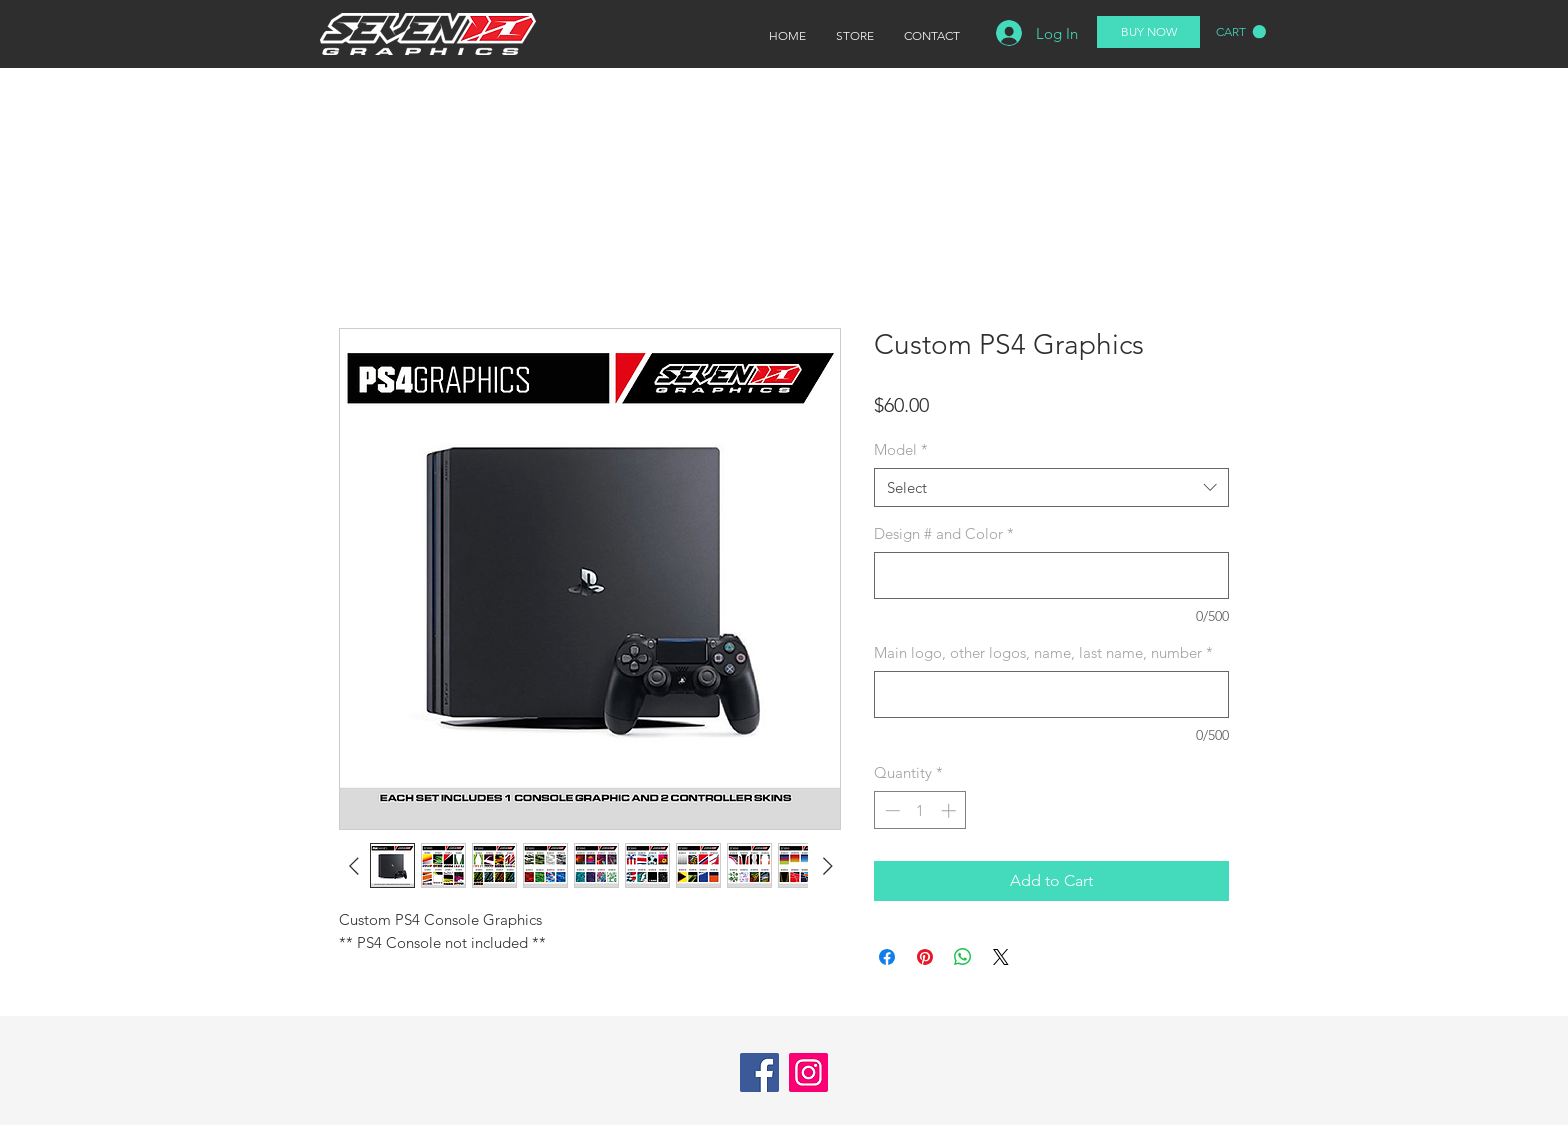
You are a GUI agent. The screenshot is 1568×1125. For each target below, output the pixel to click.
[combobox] (1051, 487)
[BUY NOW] (1148, 32)
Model (901, 449)
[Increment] (950, 810)
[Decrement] (890, 810)
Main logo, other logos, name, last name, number (1043, 652)
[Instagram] (808, 1072)
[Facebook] (759, 1072)
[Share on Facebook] (887, 957)
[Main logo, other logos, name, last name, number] (1051, 694)
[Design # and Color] (1051, 575)
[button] (1241, 32)
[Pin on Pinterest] (925, 957)
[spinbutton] (920, 810)
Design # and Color (944, 533)
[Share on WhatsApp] (963, 957)
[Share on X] (1001, 957)
